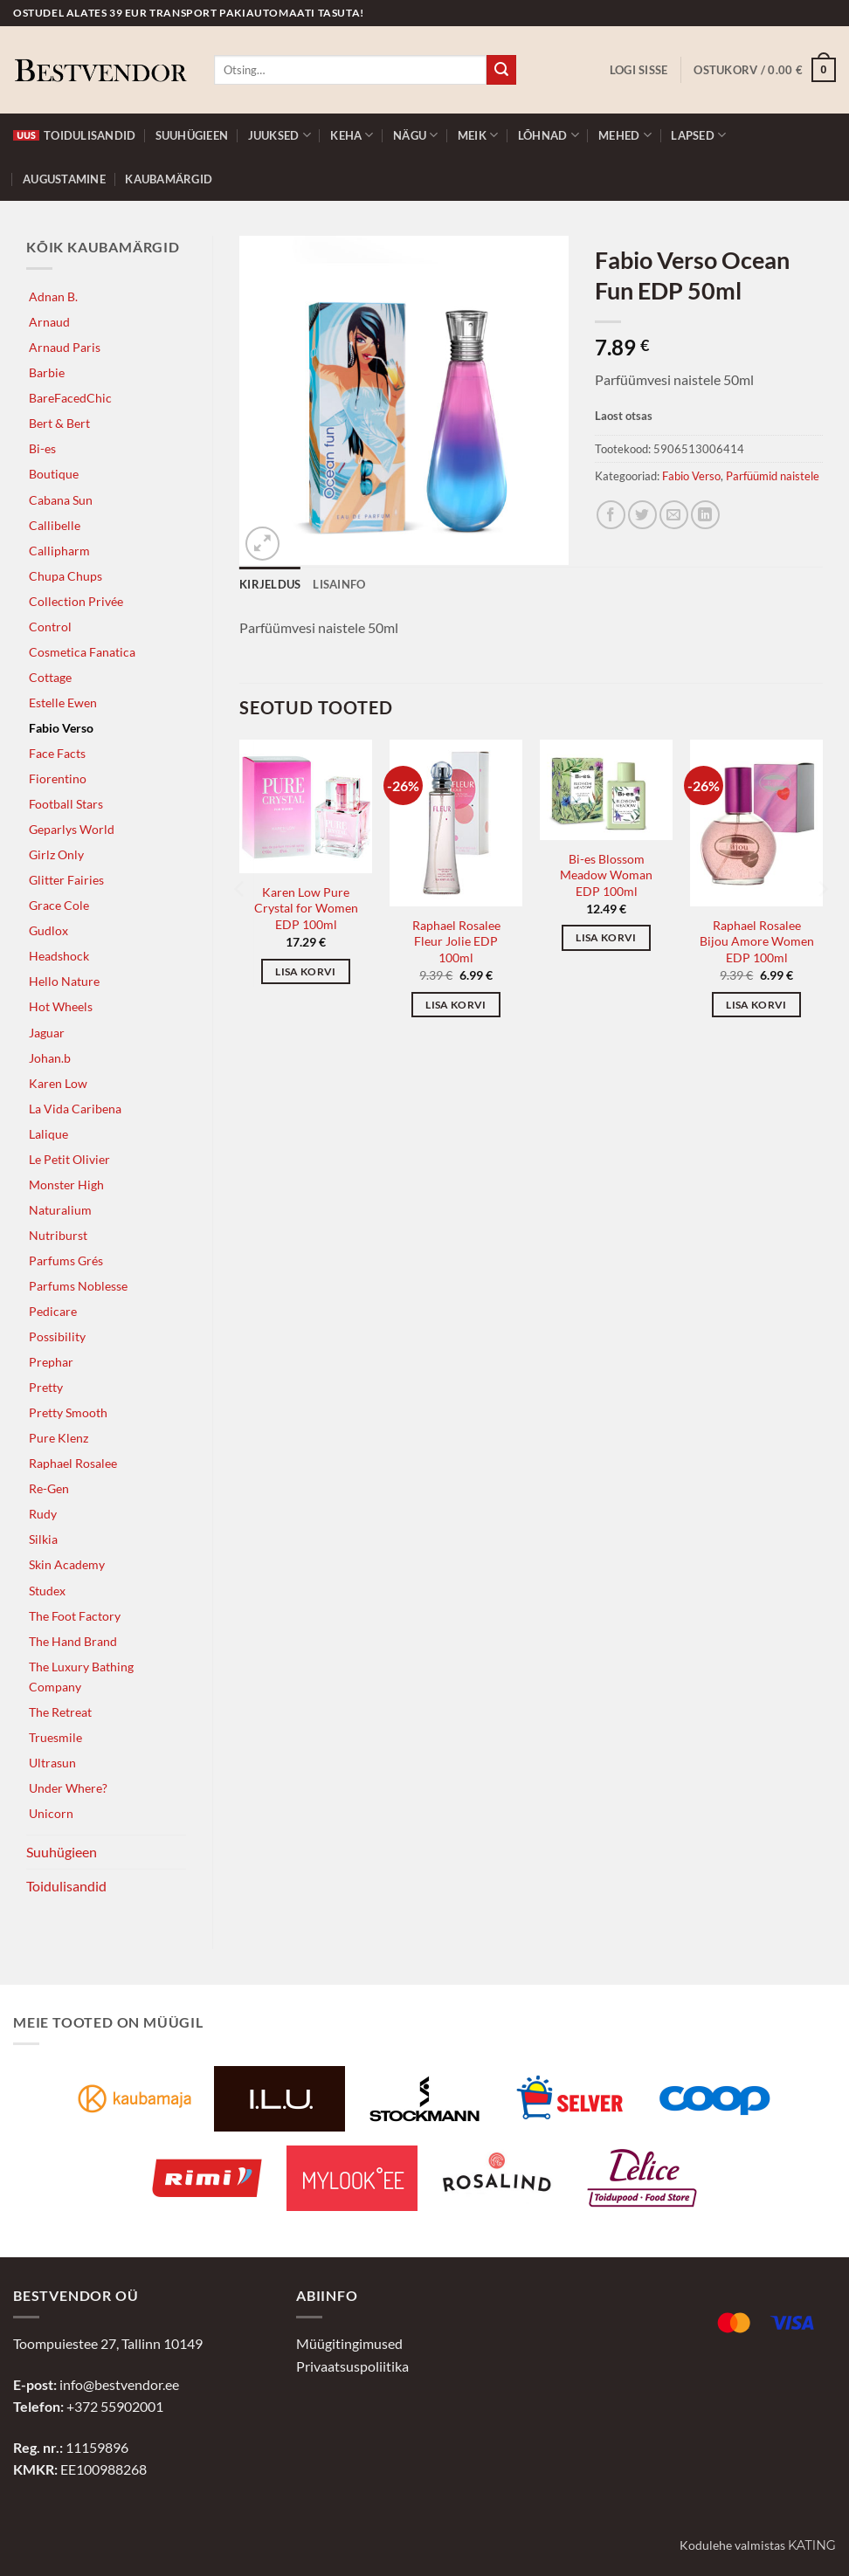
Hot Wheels (61, 1006)
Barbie (47, 372)
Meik (478, 135)
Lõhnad (548, 135)
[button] (639, 70)
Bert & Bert (59, 423)
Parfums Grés (66, 1260)
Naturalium (60, 1209)
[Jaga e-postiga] (673, 514)
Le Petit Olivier (69, 1159)
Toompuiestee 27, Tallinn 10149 (108, 2343)
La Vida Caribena (75, 1108)
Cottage (50, 677)
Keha (351, 135)
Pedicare (53, 1311)
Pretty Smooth (68, 1412)
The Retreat (60, 1712)
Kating (812, 2545)
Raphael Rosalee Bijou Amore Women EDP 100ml (757, 941)
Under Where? (68, 1787)
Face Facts (57, 753)
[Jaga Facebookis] (611, 514)
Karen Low (58, 1083)
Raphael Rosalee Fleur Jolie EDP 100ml (456, 941)
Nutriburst (58, 1235)
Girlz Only (56, 854)
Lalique (48, 1133)
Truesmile (55, 1737)
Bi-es (42, 448)
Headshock (59, 955)
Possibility (57, 1336)
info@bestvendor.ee (119, 2384)
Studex (47, 1590)
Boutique (54, 473)
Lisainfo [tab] (339, 584)
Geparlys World (71, 829)
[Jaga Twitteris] (642, 514)
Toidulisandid (74, 135)
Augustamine (64, 179)
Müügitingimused (349, 2343)
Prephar (51, 1361)
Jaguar (47, 1032)
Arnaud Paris (64, 347)
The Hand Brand (73, 1641)
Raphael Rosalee (73, 1463)
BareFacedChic (70, 397)
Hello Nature (64, 981)
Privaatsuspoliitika (352, 2366)
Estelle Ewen (63, 702)
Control (50, 626)
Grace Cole (59, 905)
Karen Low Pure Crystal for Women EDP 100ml (306, 908)
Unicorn (51, 1813)
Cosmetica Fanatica (82, 651)
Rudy (43, 1513)
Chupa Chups (65, 575)
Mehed (625, 135)
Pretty (46, 1387)
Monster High (66, 1184)
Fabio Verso (61, 727)
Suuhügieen (192, 135)
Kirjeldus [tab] (269, 584)
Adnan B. (53, 296)
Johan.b (50, 1057)
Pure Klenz (58, 1437)
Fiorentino (57, 778)
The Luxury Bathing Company (81, 1676)
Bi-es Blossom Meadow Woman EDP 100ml (606, 875)
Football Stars (66, 803)
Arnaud (49, 321)
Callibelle (54, 525)
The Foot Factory (75, 1615)
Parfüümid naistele (772, 476)
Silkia (43, 1539)
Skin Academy (67, 1564)
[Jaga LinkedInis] (705, 514)
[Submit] (501, 70)
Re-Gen (49, 1488)
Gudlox (48, 930)
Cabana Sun (61, 499)
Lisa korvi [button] (305, 971)
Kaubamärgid (168, 179)
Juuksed (279, 135)
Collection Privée (76, 601)
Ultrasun (52, 1762)
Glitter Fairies (66, 879)
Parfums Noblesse (78, 1285)
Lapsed (698, 135)
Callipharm (59, 550)
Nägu (415, 135)
